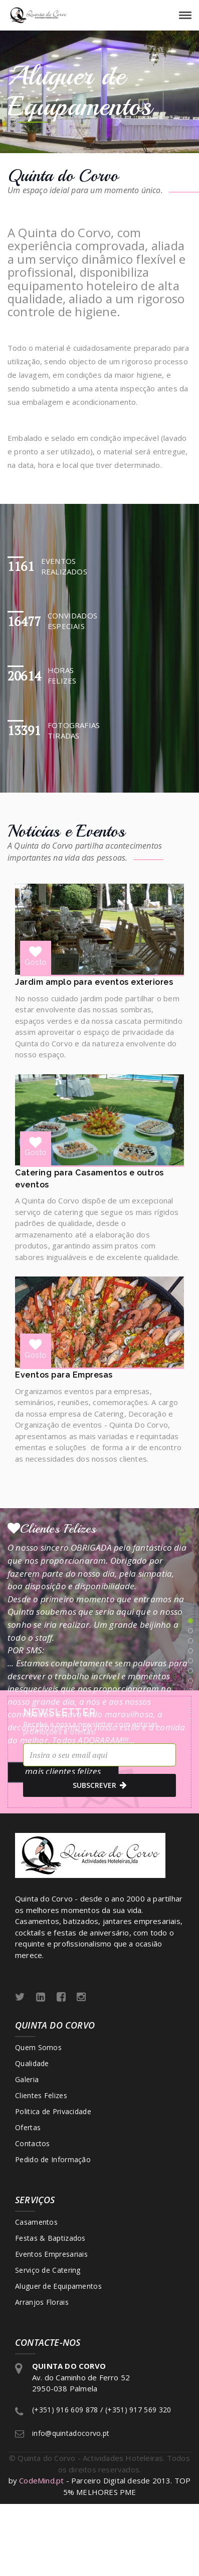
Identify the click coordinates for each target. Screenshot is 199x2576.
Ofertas (28, 2127)
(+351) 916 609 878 (65, 2409)
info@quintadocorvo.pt (70, 2433)
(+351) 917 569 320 (138, 2409)
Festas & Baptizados (50, 2238)
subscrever (100, 1785)
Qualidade (32, 2063)
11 (190, 1720)
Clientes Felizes (41, 2095)
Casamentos (36, 2222)
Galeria (27, 2079)
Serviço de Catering (48, 2270)
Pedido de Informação (53, 2159)
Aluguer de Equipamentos (58, 2286)
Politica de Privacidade (53, 2111)
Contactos (32, 2143)
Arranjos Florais (42, 2302)
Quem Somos (38, 2047)
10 (190, 1710)
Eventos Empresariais (51, 2254)
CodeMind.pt (41, 2480)
